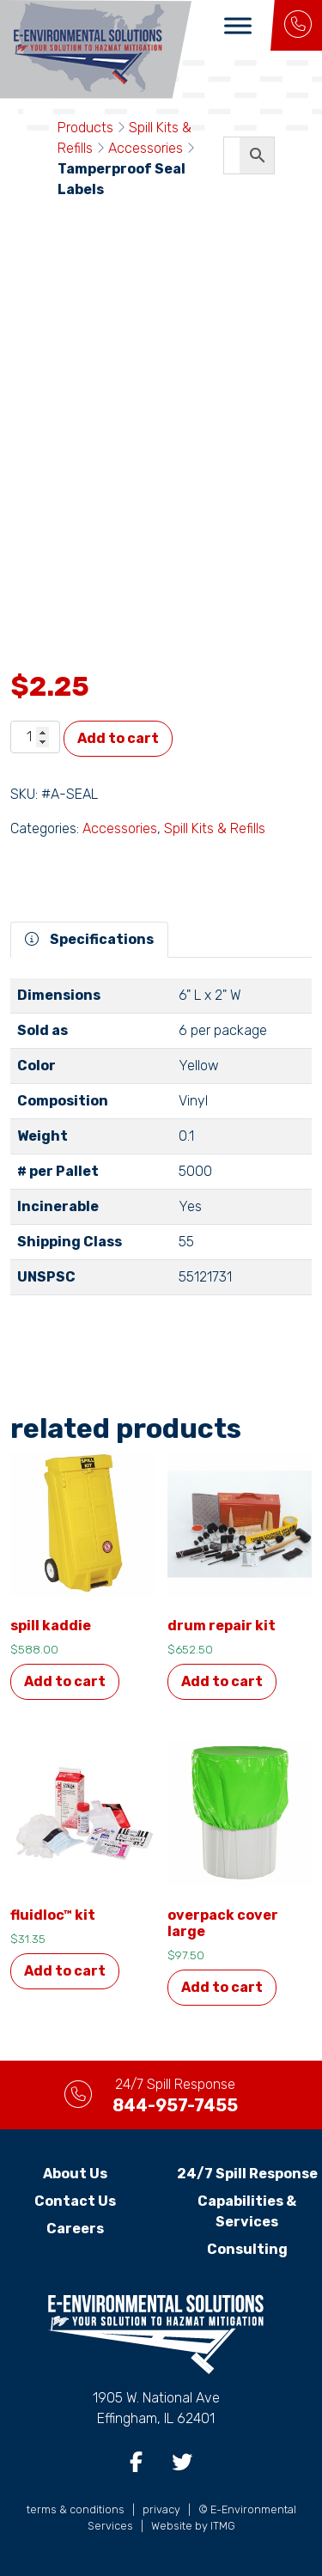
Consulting (247, 2249)
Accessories (145, 148)
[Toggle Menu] (238, 25)
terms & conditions (76, 2509)
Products (85, 127)
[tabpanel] (161, 1144)
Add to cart (118, 738)
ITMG (222, 2525)
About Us (75, 2173)
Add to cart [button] (65, 1681)
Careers (75, 2228)
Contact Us (75, 2201)
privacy (161, 2509)
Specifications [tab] (89, 939)
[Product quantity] (35, 737)
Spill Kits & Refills (214, 828)
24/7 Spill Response (247, 2173)
